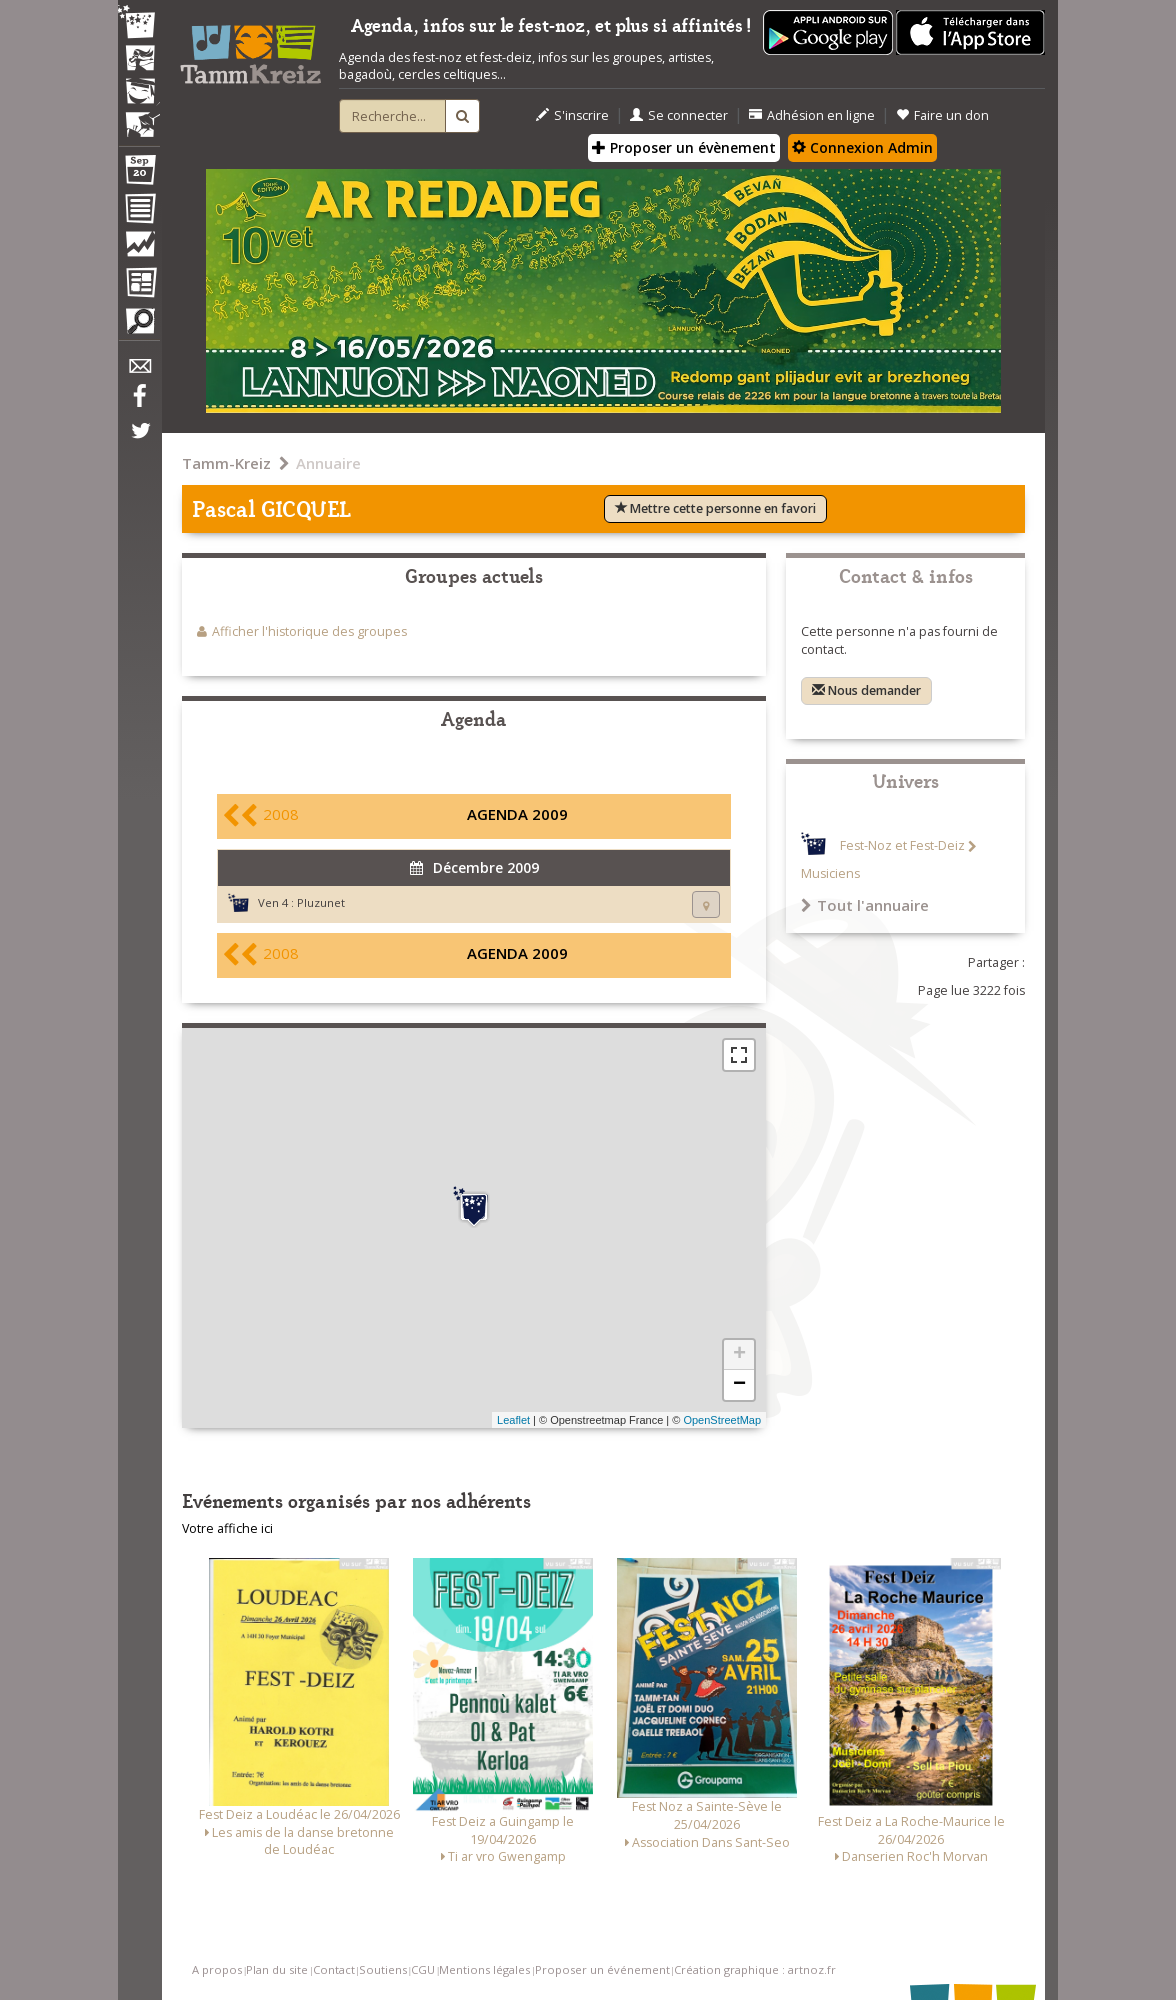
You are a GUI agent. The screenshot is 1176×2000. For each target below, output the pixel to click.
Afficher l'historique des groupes (309, 631)
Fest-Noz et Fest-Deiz (902, 846)
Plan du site (277, 1969)
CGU (423, 1969)
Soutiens (383, 1969)
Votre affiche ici (227, 1528)
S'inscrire (572, 115)
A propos (217, 1969)
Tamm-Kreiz (226, 463)
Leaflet (513, 1420)
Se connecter (679, 115)
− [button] (739, 1385)
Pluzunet (321, 902)
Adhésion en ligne (812, 115)
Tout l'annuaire (865, 905)
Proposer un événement (602, 1969)
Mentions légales (484, 1969)
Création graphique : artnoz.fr (755, 1969)
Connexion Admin (862, 147)
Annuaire (328, 463)
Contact (334, 1969)
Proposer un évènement (684, 147)
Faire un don (942, 115)
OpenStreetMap (722, 1420)
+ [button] (739, 1355)
